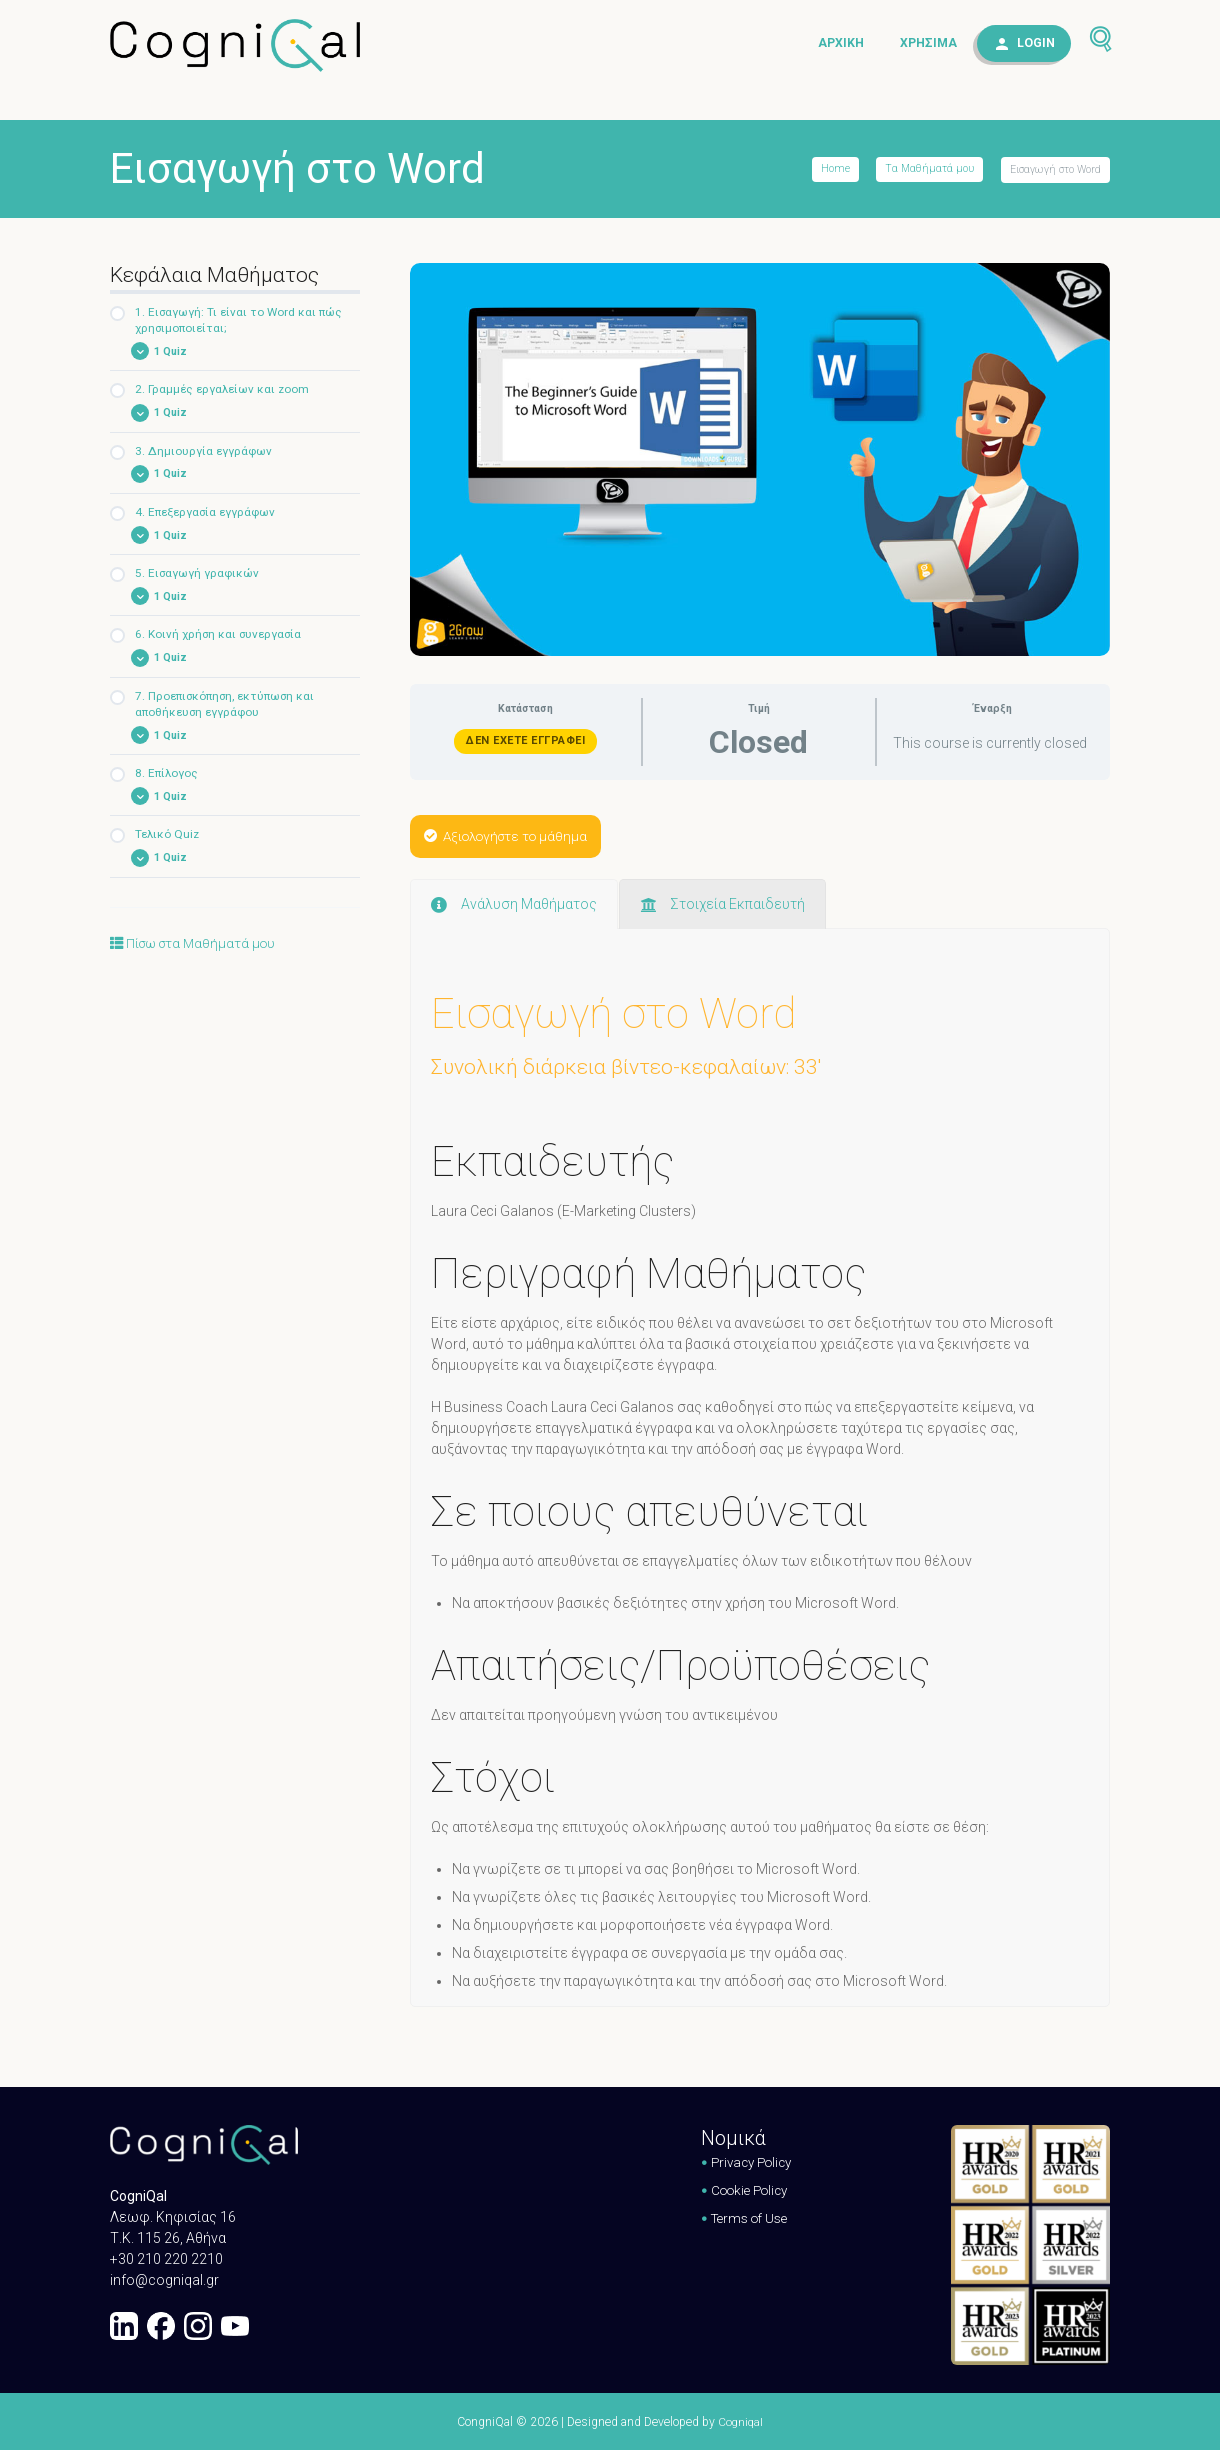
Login (1036, 44)
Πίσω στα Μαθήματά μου (198, 949)
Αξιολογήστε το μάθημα (511, 835)
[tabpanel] (760, 1410)
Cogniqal (740, 2421)
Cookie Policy (745, 2189)
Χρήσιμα (928, 44)
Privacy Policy (746, 2161)
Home (833, 169)
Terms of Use (744, 2217)
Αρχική (841, 44)
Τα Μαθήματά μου (929, 169)
